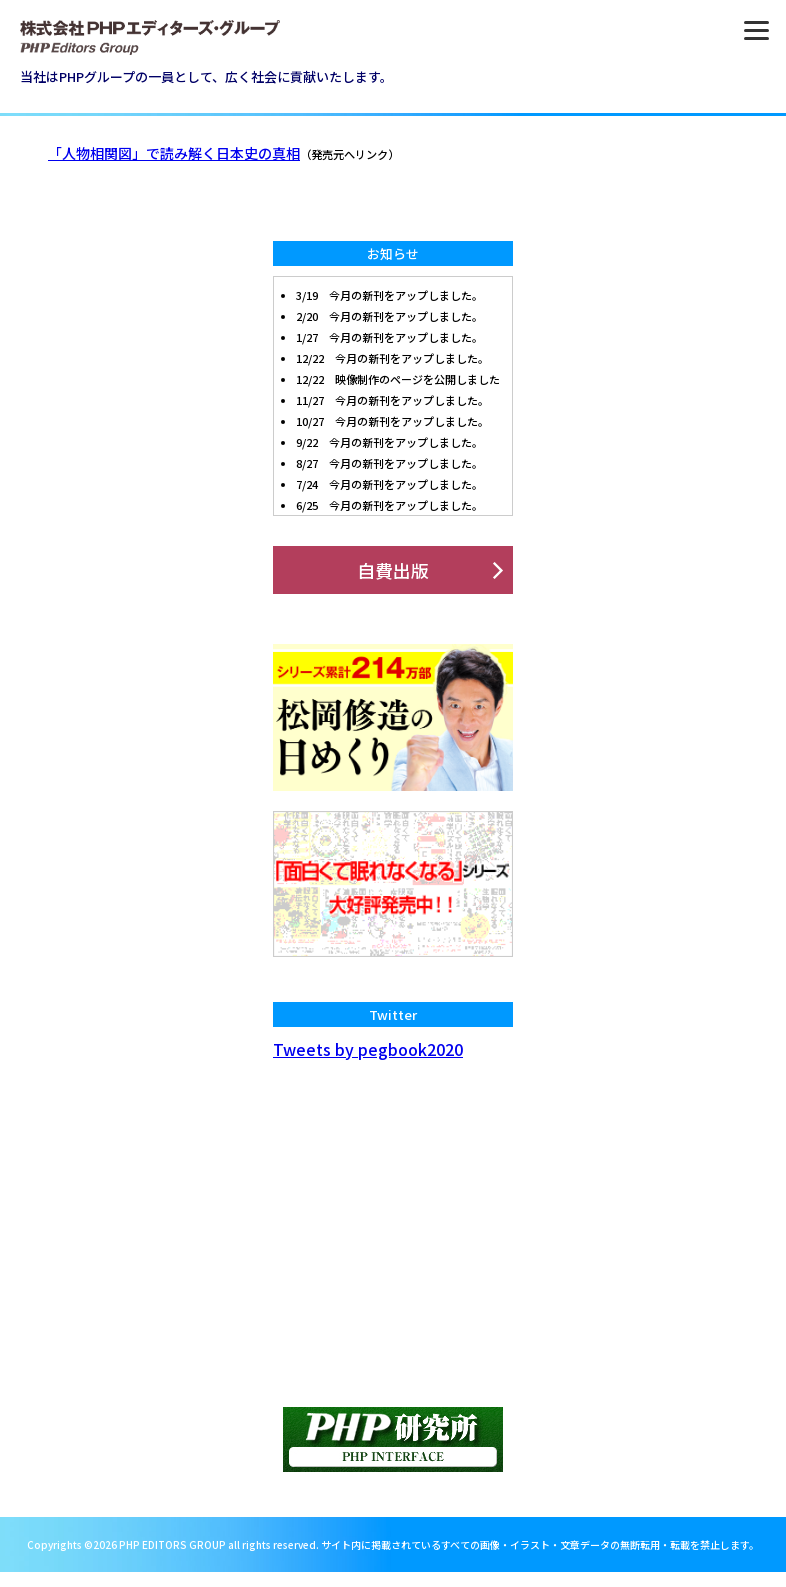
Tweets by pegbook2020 (368, 1049)
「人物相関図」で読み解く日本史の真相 (174, 153)
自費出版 (393, 570)
